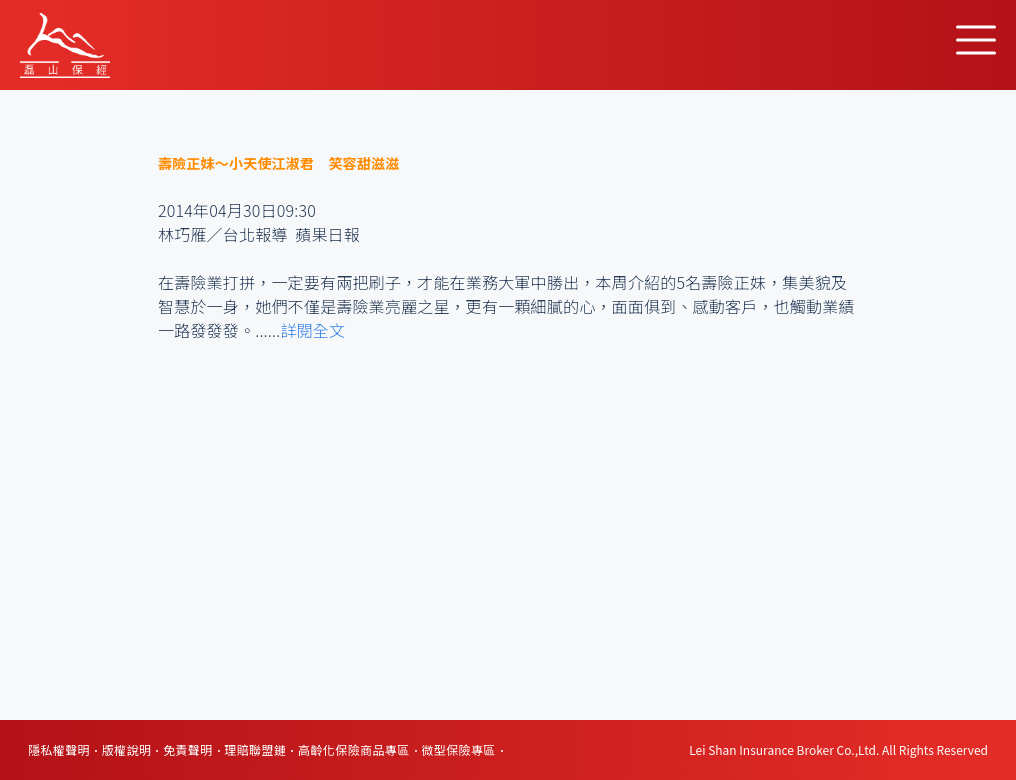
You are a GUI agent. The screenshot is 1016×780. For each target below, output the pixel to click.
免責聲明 (188, 749)
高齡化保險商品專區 (354, 749)
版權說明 (127, 749)
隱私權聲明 (59, 749)
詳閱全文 (312, 330)
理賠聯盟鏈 (255, 749)
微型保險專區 (458, 749)
